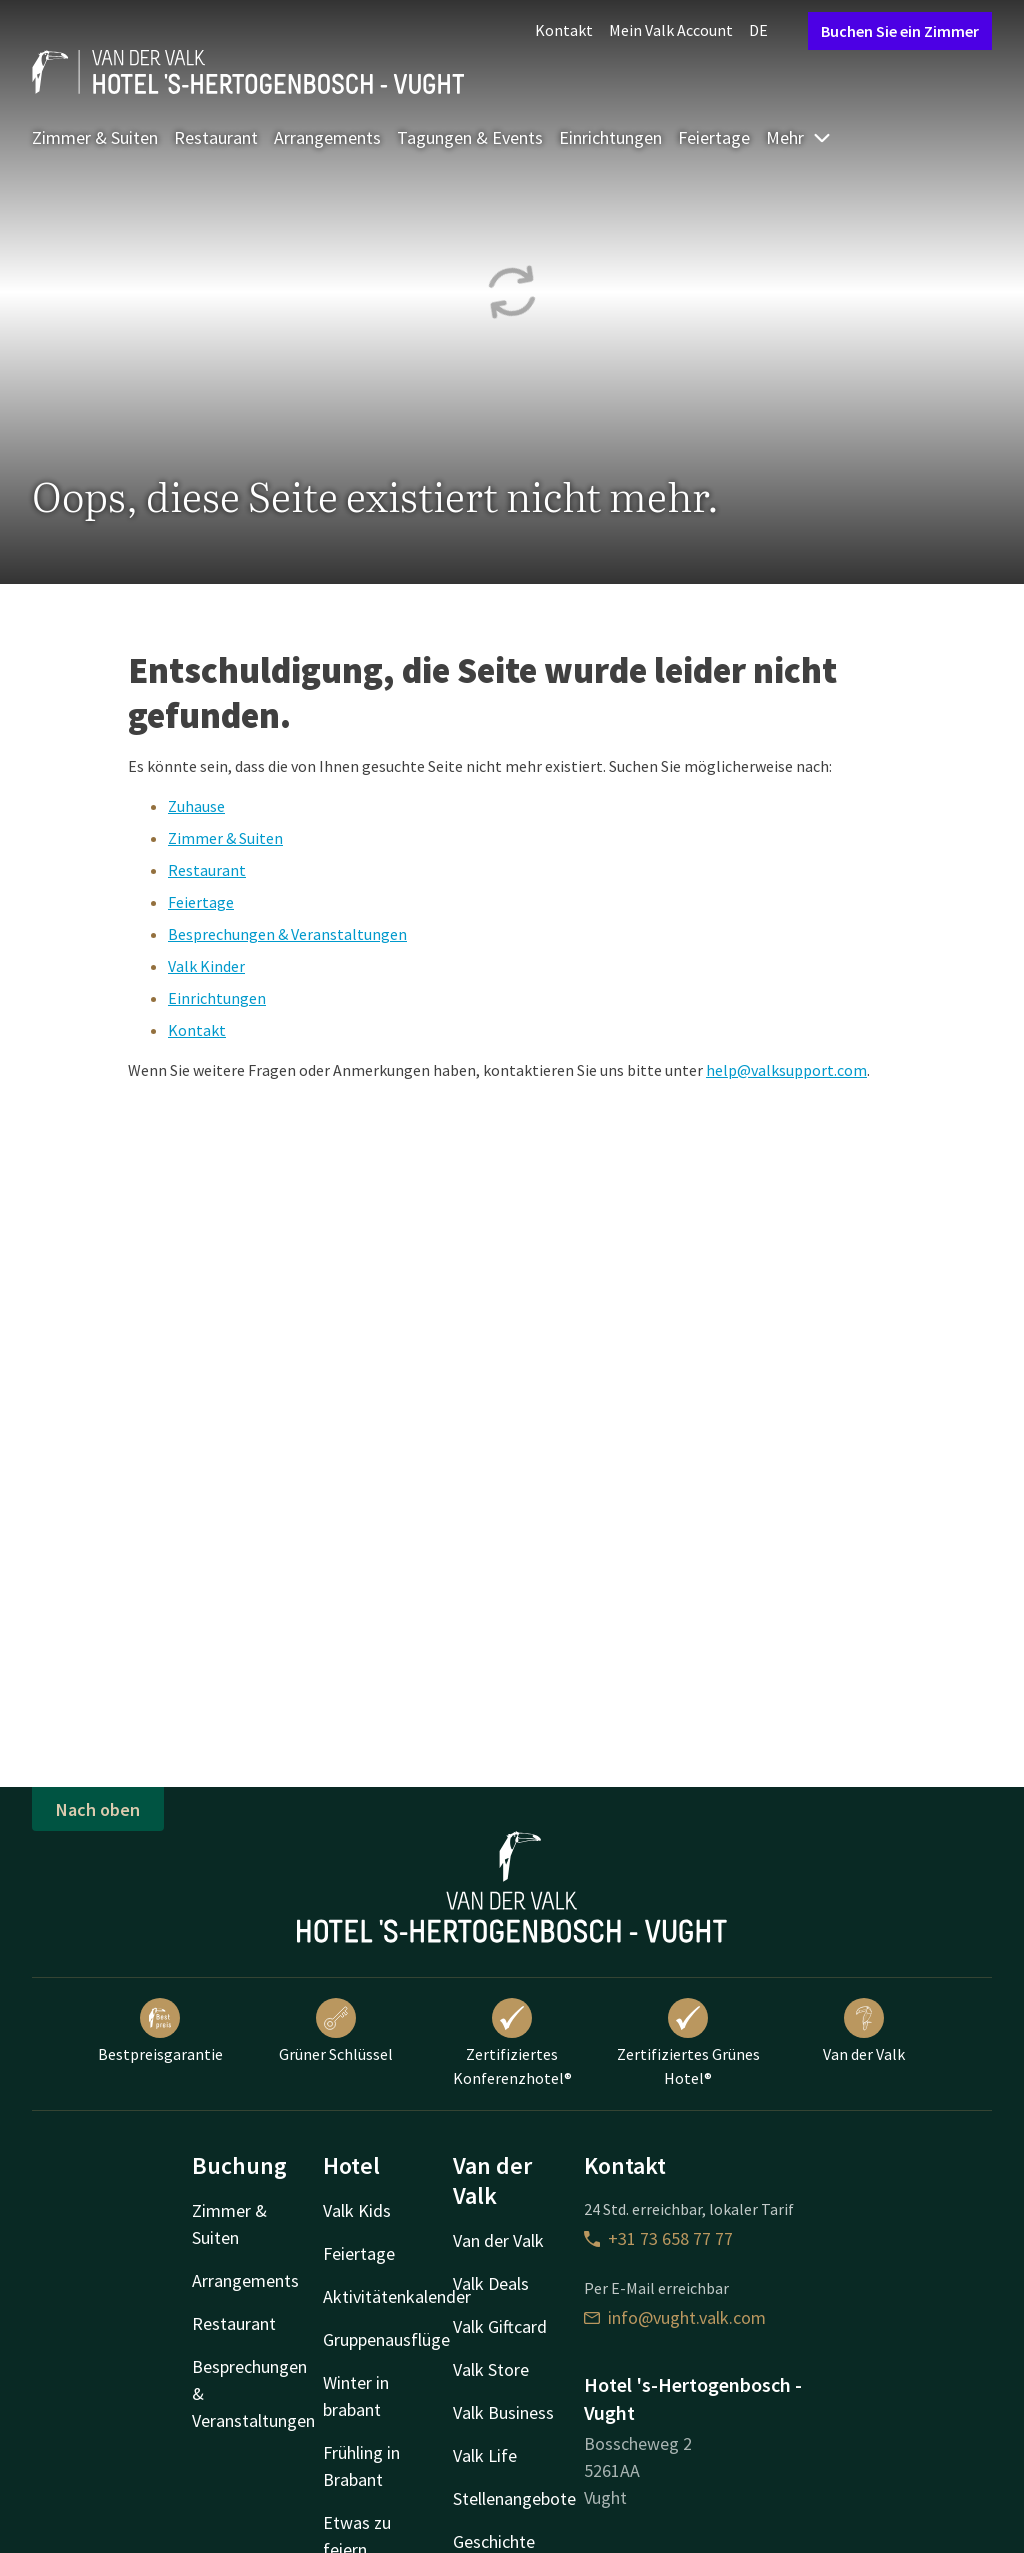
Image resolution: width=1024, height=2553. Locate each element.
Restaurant (216, 137)
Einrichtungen (610, 137)
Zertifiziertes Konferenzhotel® (512, 2043)
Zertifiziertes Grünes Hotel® (688, 2043)
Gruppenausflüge (386, 2339)
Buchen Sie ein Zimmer (900, 31)
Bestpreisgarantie (160, 2031)
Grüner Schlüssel (336, 2031)
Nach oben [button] (98, 1809)
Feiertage (714, 137)
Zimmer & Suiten (95, 137)
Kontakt (564, 30)
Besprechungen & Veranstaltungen (287, 934)
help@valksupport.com (786, 1070)
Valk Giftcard (500, 2326)
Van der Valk (864, 2031)
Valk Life (485, 2455)
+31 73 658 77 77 (658, 2238)
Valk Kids (357, 2210)
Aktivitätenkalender (397, 2296)
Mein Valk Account (671, 30)
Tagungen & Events (470, 137)
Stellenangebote (514, 2498)
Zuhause (196, 806)
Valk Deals (491, 2283)
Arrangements (327, 137)
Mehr (799, 137)
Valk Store (491, 2369)
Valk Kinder (206, 966)
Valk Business (503, 2412)
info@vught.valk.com (675, 2317)
